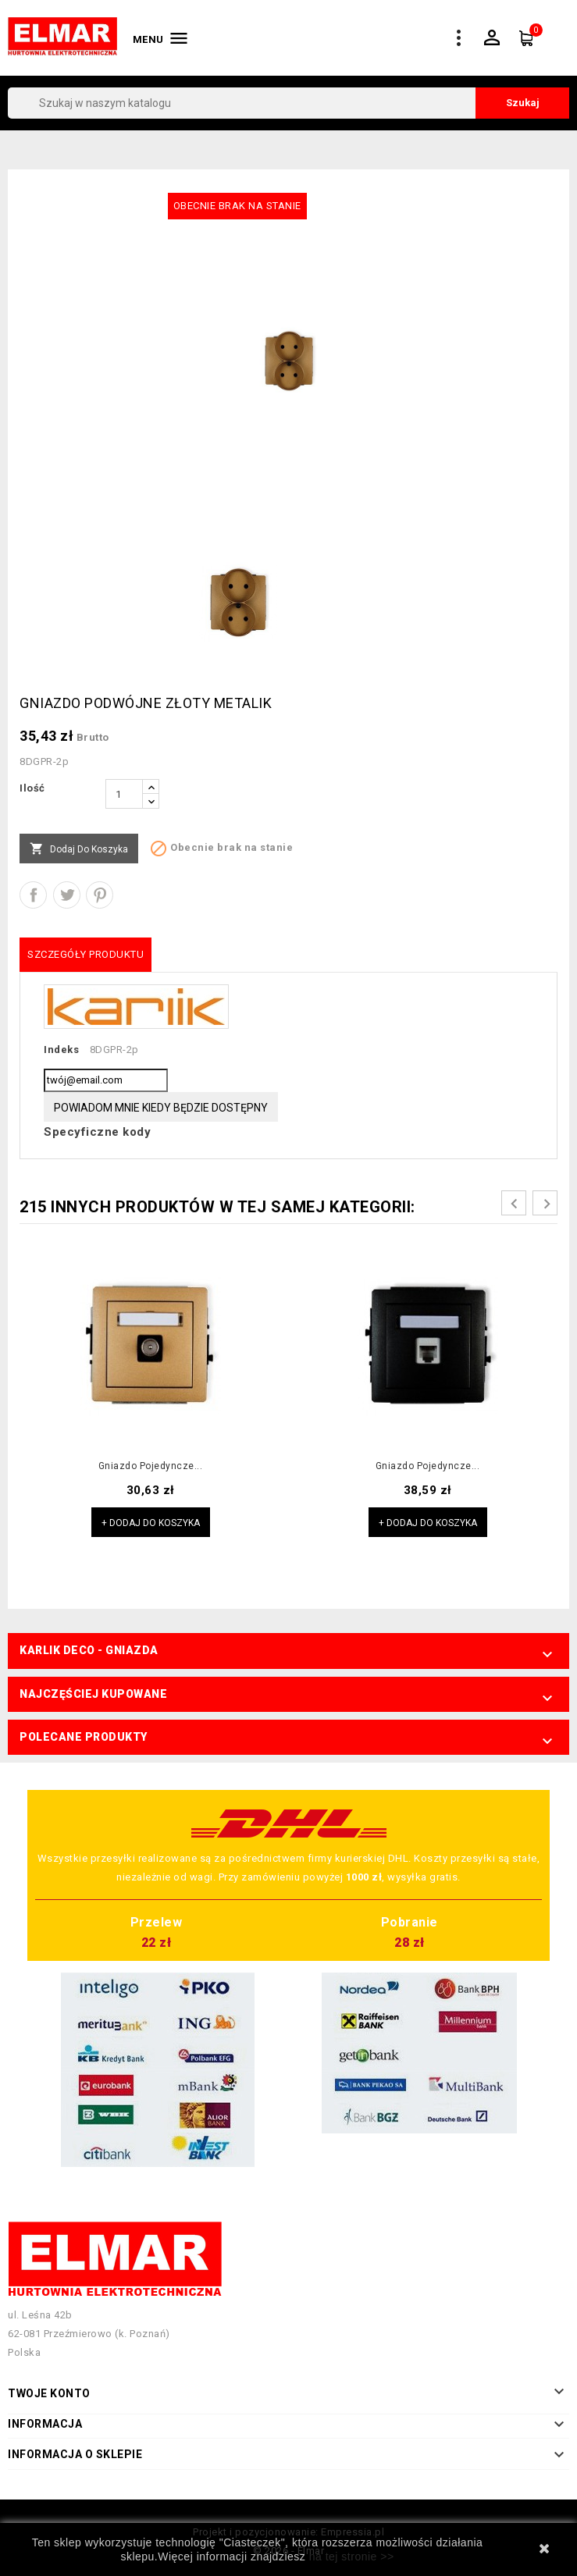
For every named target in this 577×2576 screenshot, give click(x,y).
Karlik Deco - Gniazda (89, 1650)
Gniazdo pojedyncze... (150, 1466)
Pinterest (99, 895)
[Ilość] (124, 794)
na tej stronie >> (351, 2556)
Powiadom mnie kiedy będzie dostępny (161, 1107)
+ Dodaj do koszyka (151, 1522)
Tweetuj (67, 895)
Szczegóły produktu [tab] (85, 954)
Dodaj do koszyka (79, 849)
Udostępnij (33, 895)
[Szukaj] (288, 103)
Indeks (61, 1049)
